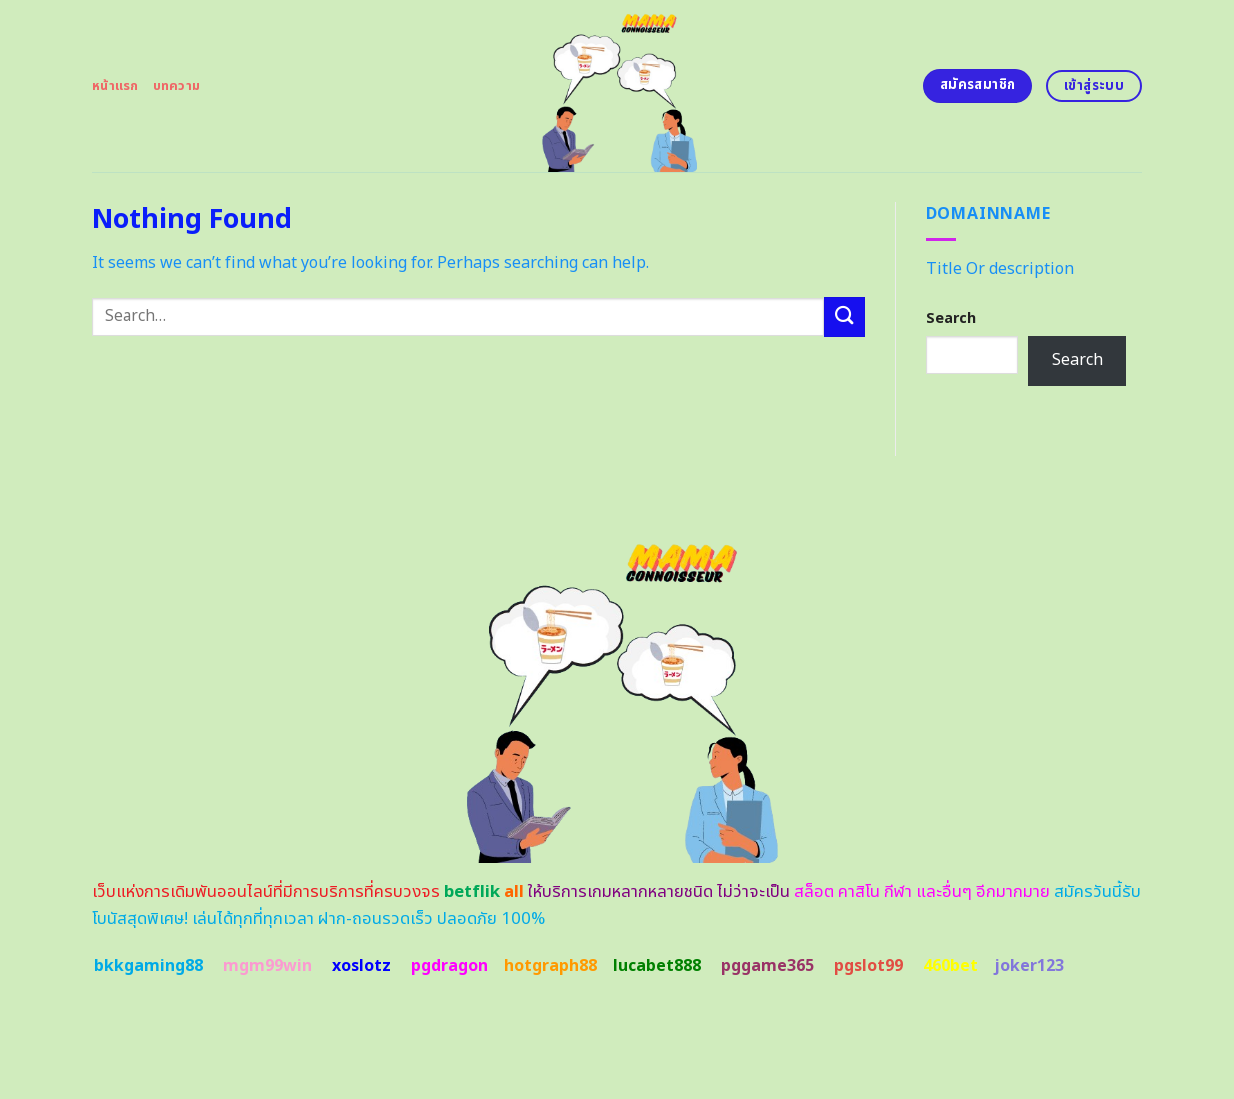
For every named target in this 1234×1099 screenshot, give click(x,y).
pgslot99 (868, 966)
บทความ (177, 86)
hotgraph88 (550, 966)
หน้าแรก (115, 86)
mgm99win (267, 966)
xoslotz (361, 966)
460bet (950, 966)
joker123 (1029, 966)
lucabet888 (657, 966)
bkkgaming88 (148, 966)
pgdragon (449, 966)
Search (951, 318)
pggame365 (767, 966)
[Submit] (844, 316)
